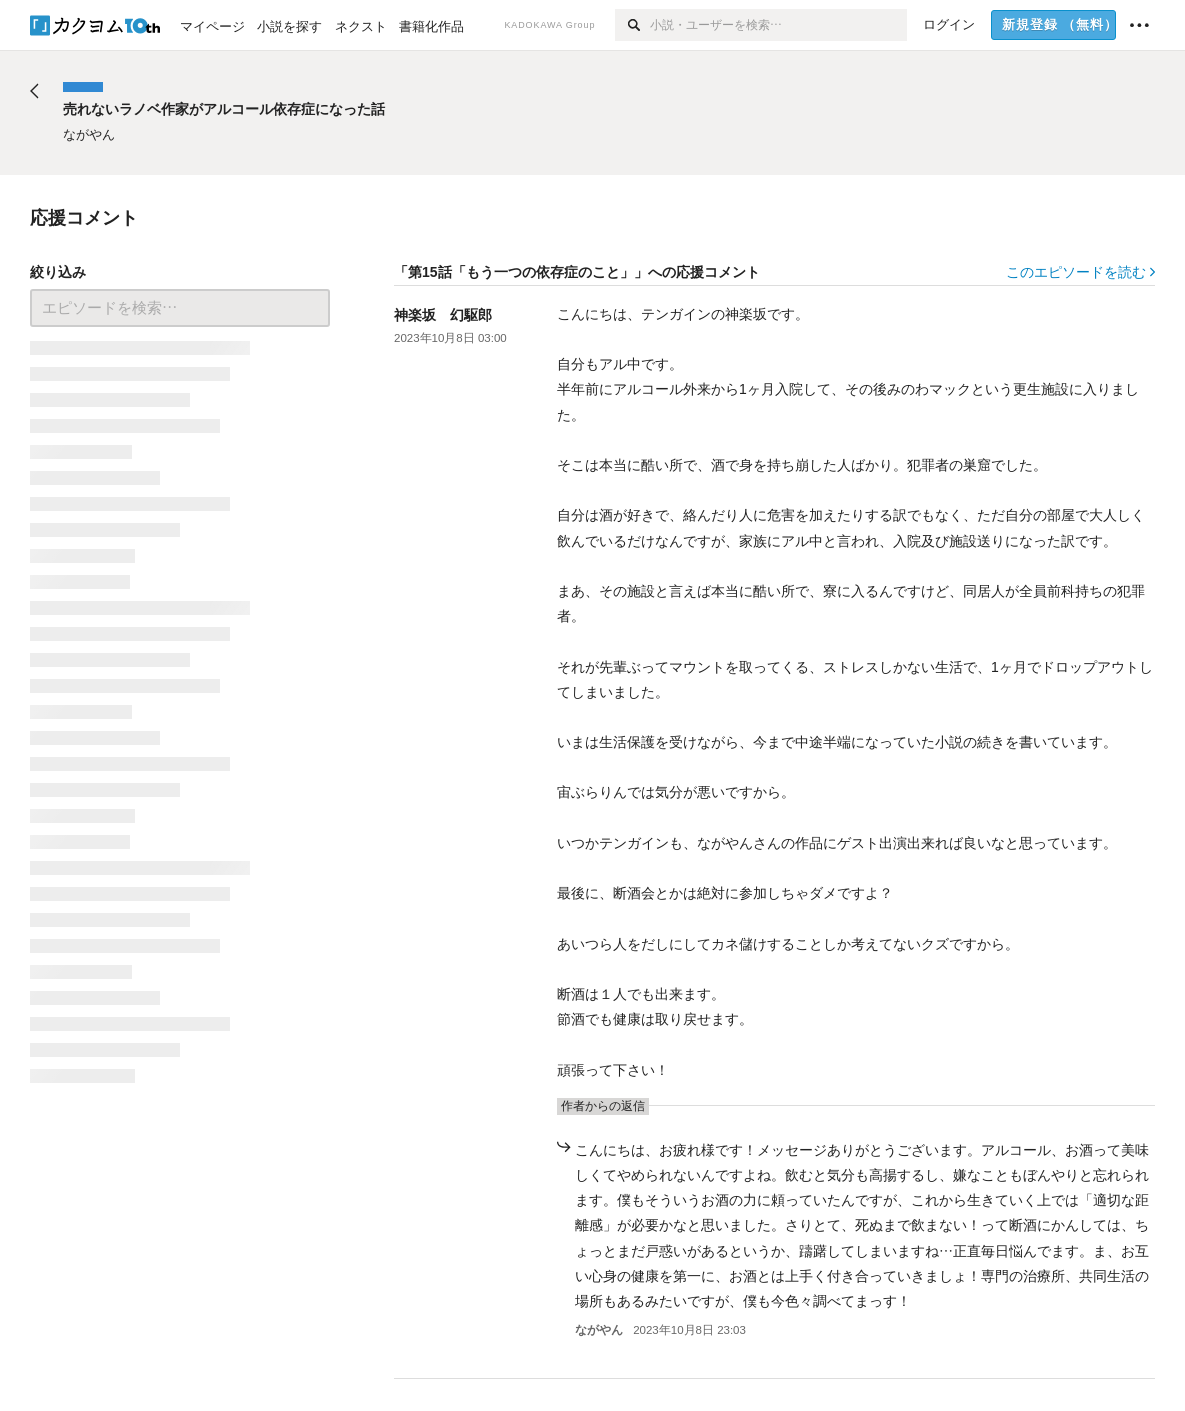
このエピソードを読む (1080, 272)
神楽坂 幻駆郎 (443, 315)
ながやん (599, 1330)
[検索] (632, 25)
